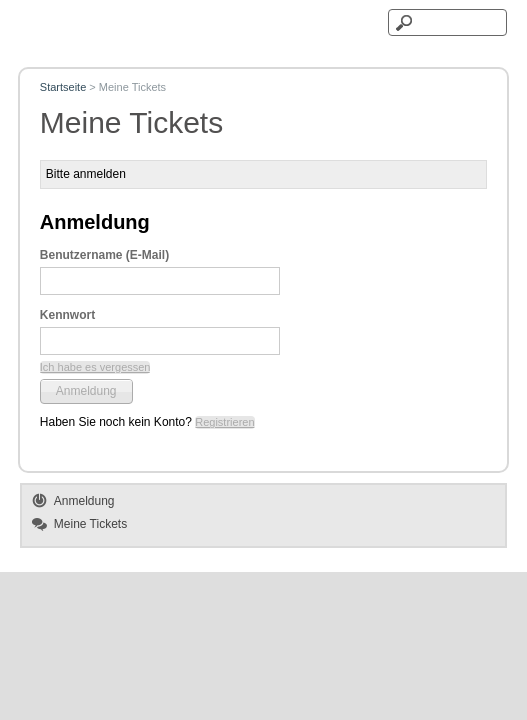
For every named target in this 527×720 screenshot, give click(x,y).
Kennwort (67, 315)
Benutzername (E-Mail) (104, 255)
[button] (95, 367)
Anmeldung (84, 501)
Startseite (63, 87)
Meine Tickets (90, 524)
